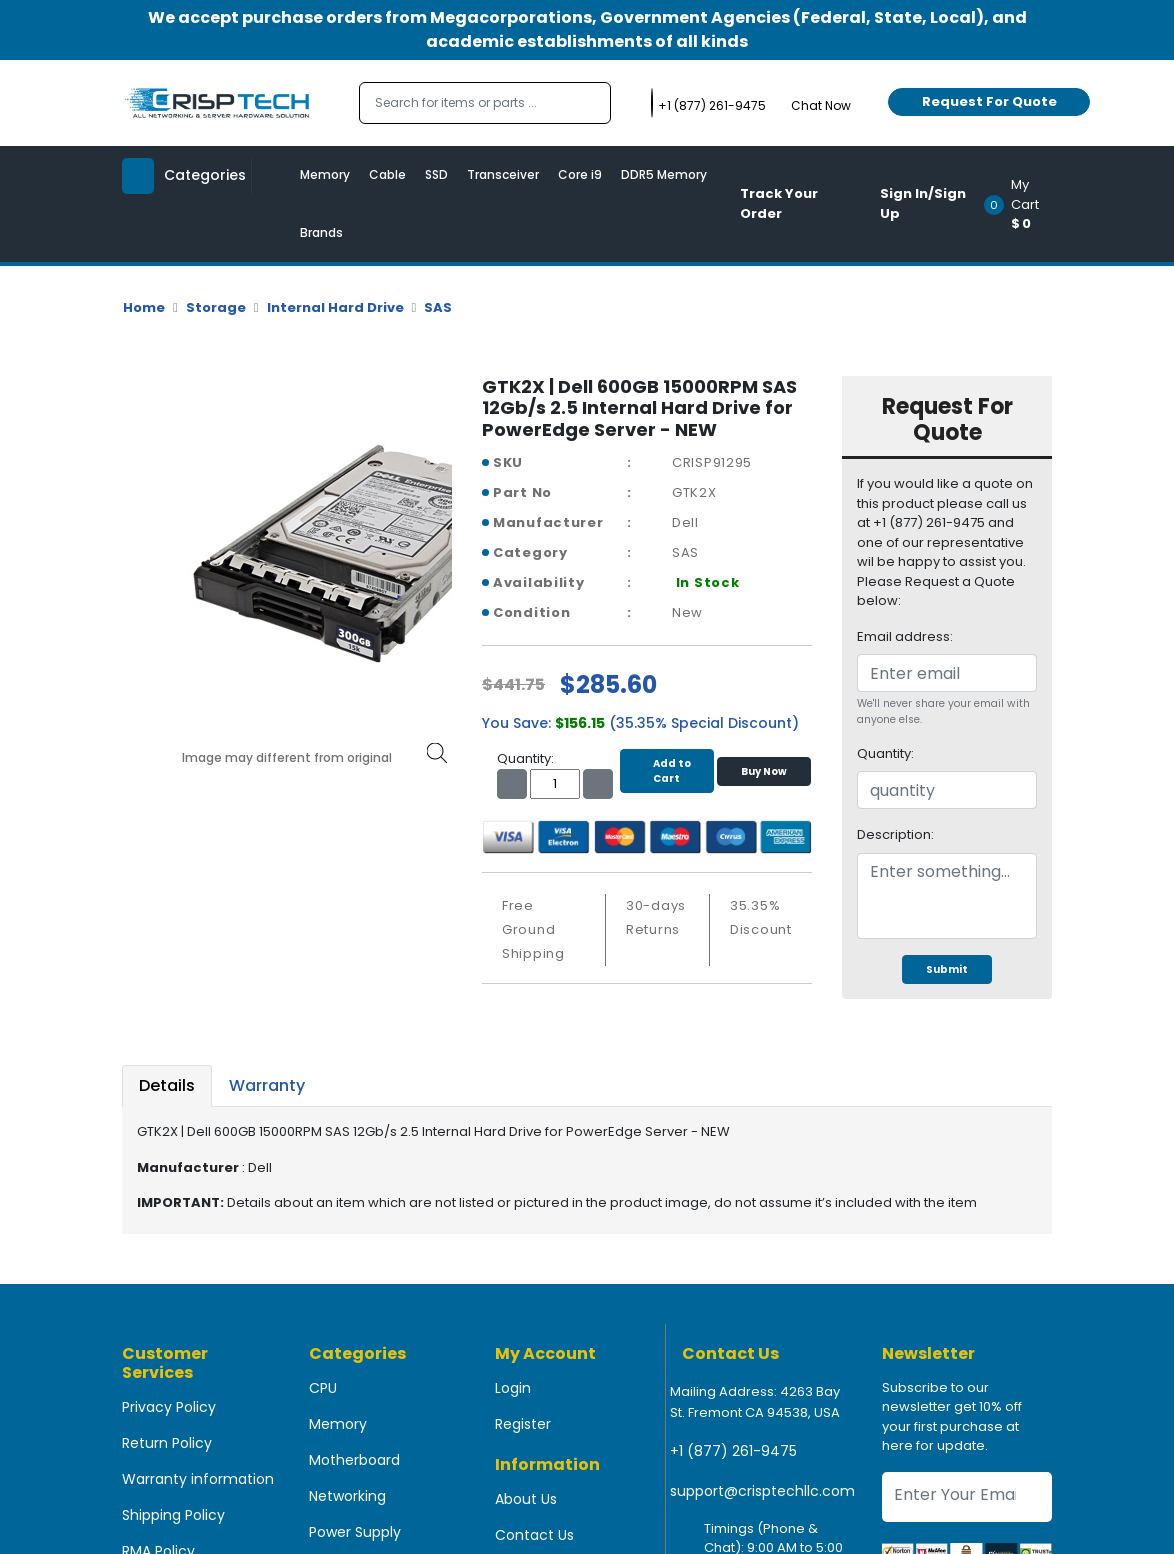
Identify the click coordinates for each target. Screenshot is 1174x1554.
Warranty (267, 1085)
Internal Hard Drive (335, 307)
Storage (216, 307)
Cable (387, 174)
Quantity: (885, 753)
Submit (947, 969)
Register (523, 1424)
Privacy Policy (169, 1407)
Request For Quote (989, 101)
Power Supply (355, 1532)
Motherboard (354, 1460)
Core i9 (580, 174)
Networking (347, 1496)
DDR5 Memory (664, 174)
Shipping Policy (173, 1515)
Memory (325, 174)
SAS (438, 307)
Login (513, 1388)
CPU (323, 1388)
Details (167, 1085)
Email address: (905, 636)
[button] (1024, 204)
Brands (321, 232)
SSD (436, 174)
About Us (526, 1499)
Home (144, 307)
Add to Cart (667, 771)
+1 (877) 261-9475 (733, 1451)
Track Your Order (779, 203)
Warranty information (198, 1479)
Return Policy (167, 1443)
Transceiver (503, 174)
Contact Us (534, 1535)
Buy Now (764, 771)
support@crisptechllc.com (762, 1491)
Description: (895, 834)
